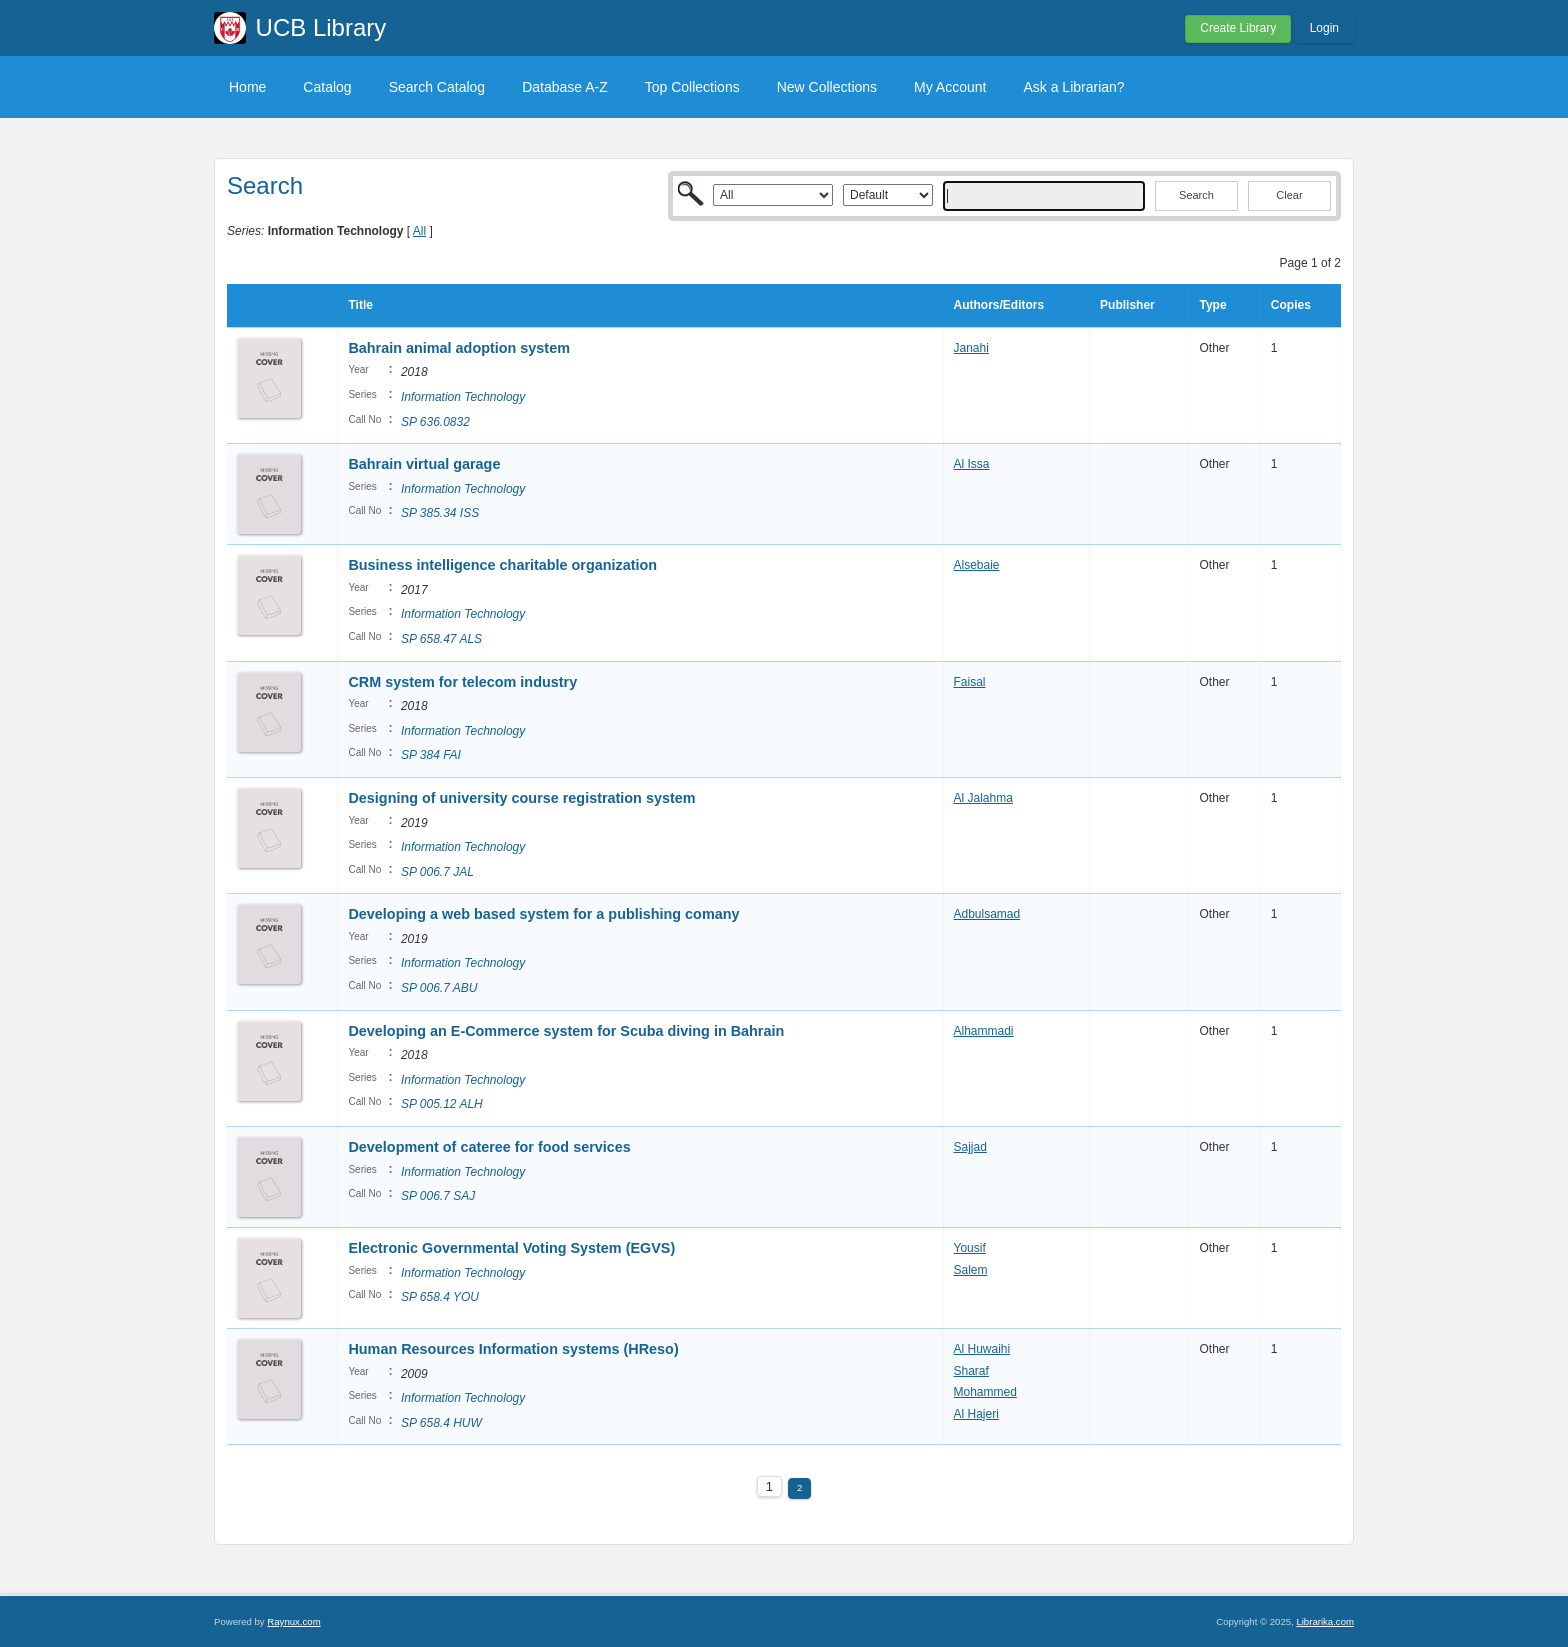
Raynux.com (293, 1621)
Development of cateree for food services (489, 1147)
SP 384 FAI (431, 755)
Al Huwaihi (982, 1349)
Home (247, 87)
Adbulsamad (987, 914)
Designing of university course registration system (521, 798)
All (419, 231)
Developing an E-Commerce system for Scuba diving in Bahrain (566, 1031)
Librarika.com (1325, 1621)
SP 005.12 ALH (442, 1104)
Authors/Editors (999, 305)
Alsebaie (977, 565)
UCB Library (321, 27)
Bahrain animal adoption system (459, 348)
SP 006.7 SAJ (438, 1196)
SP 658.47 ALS (441, 639)
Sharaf (971, 1371)
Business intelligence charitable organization (504, 565)
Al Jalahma (983, 798)
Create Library (1238, 28)
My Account (950, 87)
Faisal (970, 682)
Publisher (1127, 305)
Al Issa (972, 464)
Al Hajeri (976, 1414)
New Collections (827, 87)
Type (1212, 305)
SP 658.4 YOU (440, 1297)
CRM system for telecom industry (462, 682)
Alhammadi (984, 1031)
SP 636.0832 (435, 422)
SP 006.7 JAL (437, 872)
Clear (1289, 195)
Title (360, 305)
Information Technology (463, 397)
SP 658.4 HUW (441, 1423)
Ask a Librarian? (1073, 87)
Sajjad (970, 1147)
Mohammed (985, 1392)
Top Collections (692, 87)
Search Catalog (437, 87)
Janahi (971, 348)
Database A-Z (565, 87)
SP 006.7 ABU (439, 988)
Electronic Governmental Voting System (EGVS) (511, 1248)
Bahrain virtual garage (424, 464)
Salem (971, 1270)
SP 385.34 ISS (440, 513)
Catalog (327, 87)
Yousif (970, 1248)
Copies (1291, 305)
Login (1324, 28)
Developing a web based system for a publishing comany (543, 914)
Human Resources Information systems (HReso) (513, 1349)
